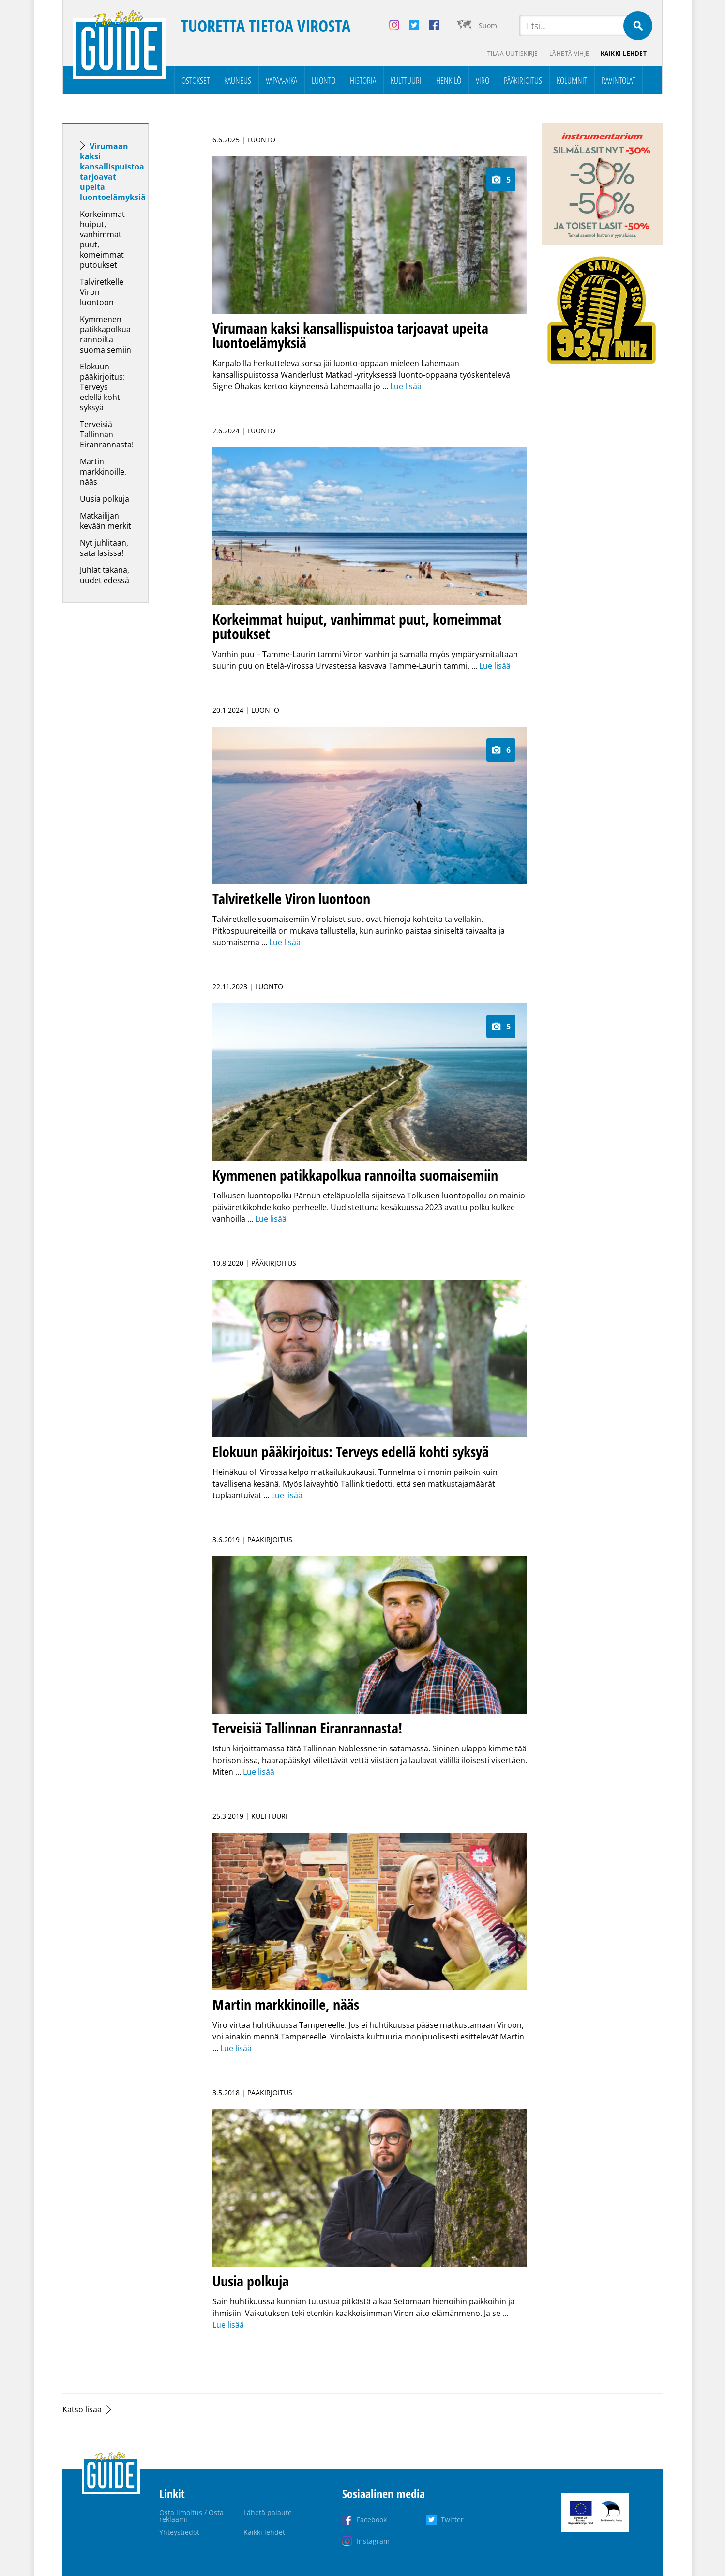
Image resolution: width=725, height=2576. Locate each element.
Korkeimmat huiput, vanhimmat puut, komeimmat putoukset (102, 239)
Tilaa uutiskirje (511, 53)
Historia (363, 80)
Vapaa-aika (281, 80)
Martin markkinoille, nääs (103, 471)
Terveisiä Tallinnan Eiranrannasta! (107, 434)
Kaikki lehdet (624, 53)
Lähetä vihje (569, 53)
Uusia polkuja (104, 498)
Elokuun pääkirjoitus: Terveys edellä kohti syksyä (102, 387)
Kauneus (237, 80)
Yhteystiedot (179, 2532)
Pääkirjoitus (523, 80)
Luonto (323, 80)
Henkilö (448, 80)
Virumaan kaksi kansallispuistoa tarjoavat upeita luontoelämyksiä (113, 171)
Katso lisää (82, 2409)
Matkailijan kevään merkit (105, 520)
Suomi (489, 25)
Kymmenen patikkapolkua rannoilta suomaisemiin (106, 334)
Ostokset (195, 80)
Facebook (372, 2519)
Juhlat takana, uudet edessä (104, 575)
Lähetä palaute (267, 2512)
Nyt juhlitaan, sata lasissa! (104, 547)
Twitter (452, 2519)
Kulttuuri (406, 80)
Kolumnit (572, 80)
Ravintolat (618, 80)
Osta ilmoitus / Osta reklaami (191, 2516)
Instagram (373, 2540)
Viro (482, 80)
